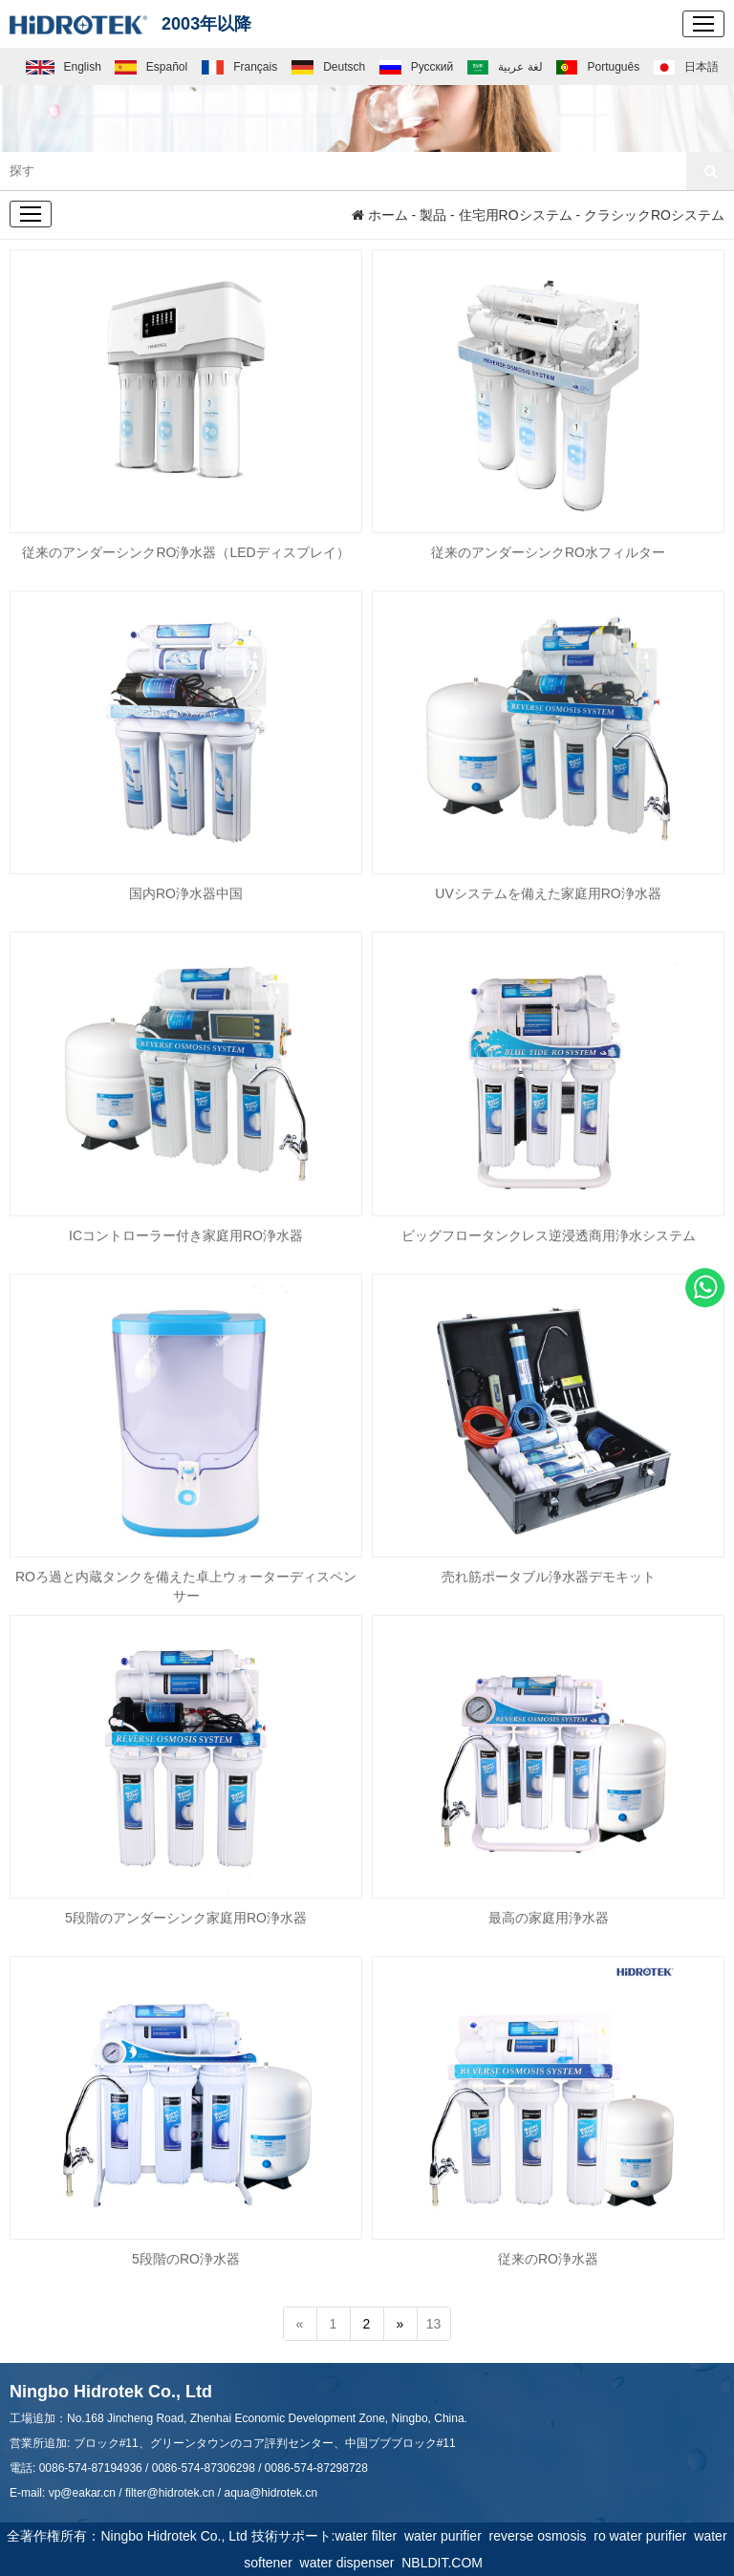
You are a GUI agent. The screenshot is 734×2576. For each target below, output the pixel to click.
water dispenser (351, 2562)
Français (240, 67)
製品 (433, 215)
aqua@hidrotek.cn (270, 2493)
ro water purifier (644, 2536)
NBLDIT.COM (445, 2562)
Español (151, 67)
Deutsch (328, 67)
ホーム (380, 215)
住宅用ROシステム (515, 215)
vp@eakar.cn (82, 2493)
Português (597, 67)
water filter (369, 2536)
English (63, 67)
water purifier (446, 2536)
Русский (416, 67)
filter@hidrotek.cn (170, 2493)
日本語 (686, 67)
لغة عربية (505, 67)
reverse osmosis (541, 2536)
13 (434, 2324)
